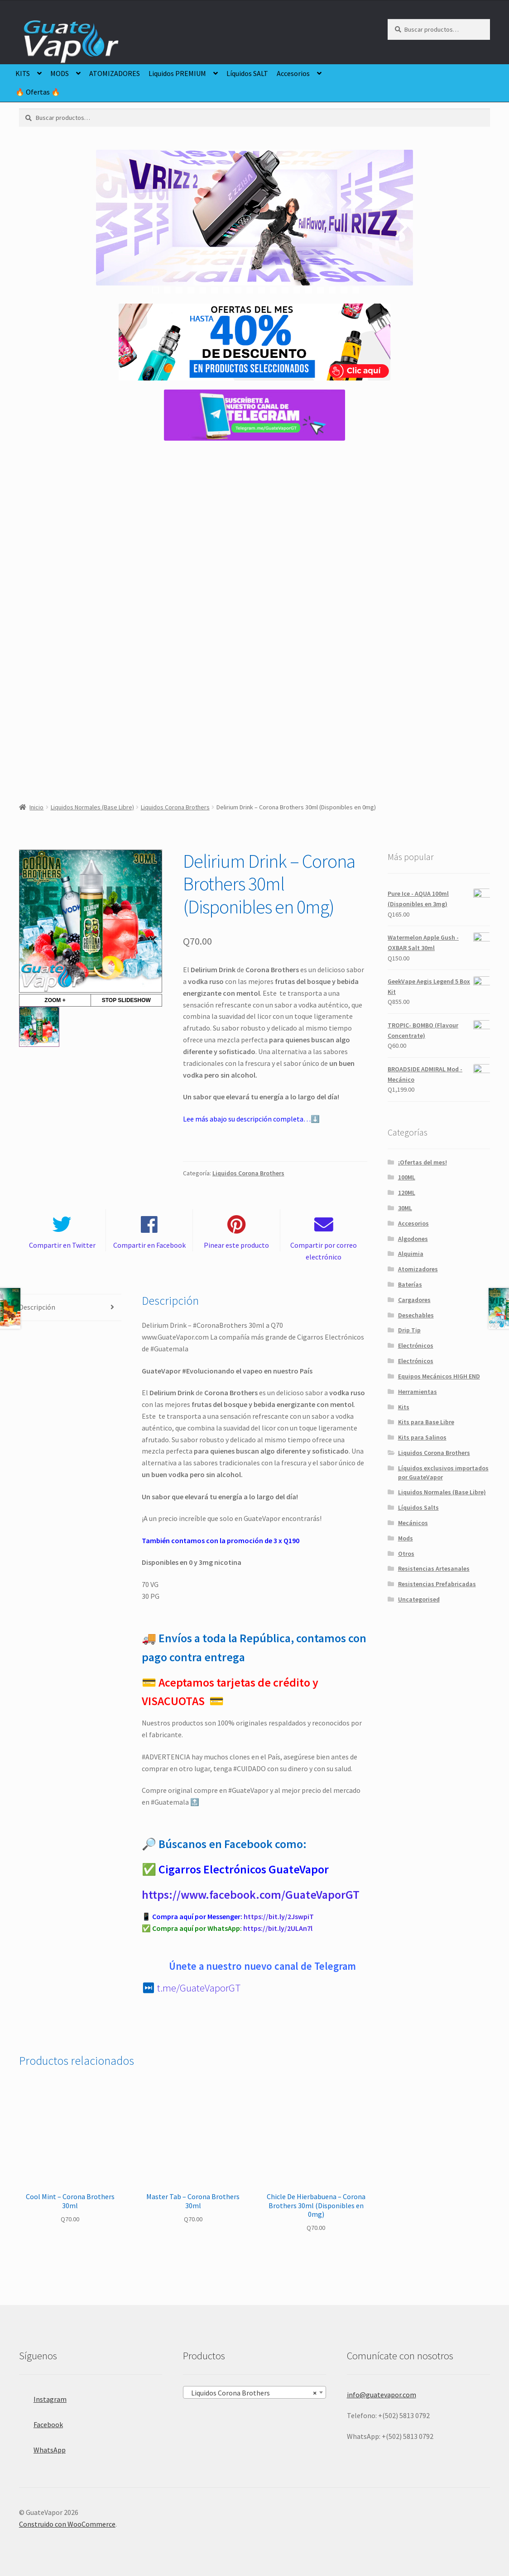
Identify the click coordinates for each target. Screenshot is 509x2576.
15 (320, 290)
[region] (254, 227)
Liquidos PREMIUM (177, 73)
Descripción (37, 1307)
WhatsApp (42, 2447)
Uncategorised (419, 1599)
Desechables (416, 1315)
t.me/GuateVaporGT (198, 1988)
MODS (59, 73)
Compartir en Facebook (149, 1245)
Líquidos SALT (247, 73)
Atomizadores (418, 1269)
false (109, 226)
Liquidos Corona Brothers (175, 807)
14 (308, 290)
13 (296, 290)
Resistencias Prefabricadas (437, 1584)
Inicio (36, 807)
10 (261, 290)
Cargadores (414, 1300)
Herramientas (417, 1392)
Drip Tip (409, 1330)
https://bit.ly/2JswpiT (279, 1916)
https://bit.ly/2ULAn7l (277, 1928)
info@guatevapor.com (381, 2395)
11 (273, 290)
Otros (406, 1553)
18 (355, 290)
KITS (22, 73)
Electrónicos (415, 1345)
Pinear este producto (236, 1245)
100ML (406, 1177)
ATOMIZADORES (114, 73)
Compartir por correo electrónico (323, 1251)
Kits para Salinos (422, 1437)
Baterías (410, 1284)
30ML (405, 1208)
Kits (403, 1407)
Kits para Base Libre (426, 1422)
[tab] (70, 1307)
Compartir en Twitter (62, 1245)
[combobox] (255, 2392)
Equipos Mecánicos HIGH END (439, 1376)
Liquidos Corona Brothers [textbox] (252, 2392)
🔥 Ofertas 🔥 (37, 91)
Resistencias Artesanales (434, 1568)
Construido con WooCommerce (67, 2523)
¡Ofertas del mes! (422, 1162)
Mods (405, 1538)
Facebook (41, 2421)
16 (332, 290)
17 (344, 290)
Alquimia (410, 1254)
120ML (406, 1192)
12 (285, 290)
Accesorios (293, 73)
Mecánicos (413, 1523)
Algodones (413, 1239)
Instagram (43, 2397)
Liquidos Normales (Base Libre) (92, 807)
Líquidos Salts (418, 1507)
